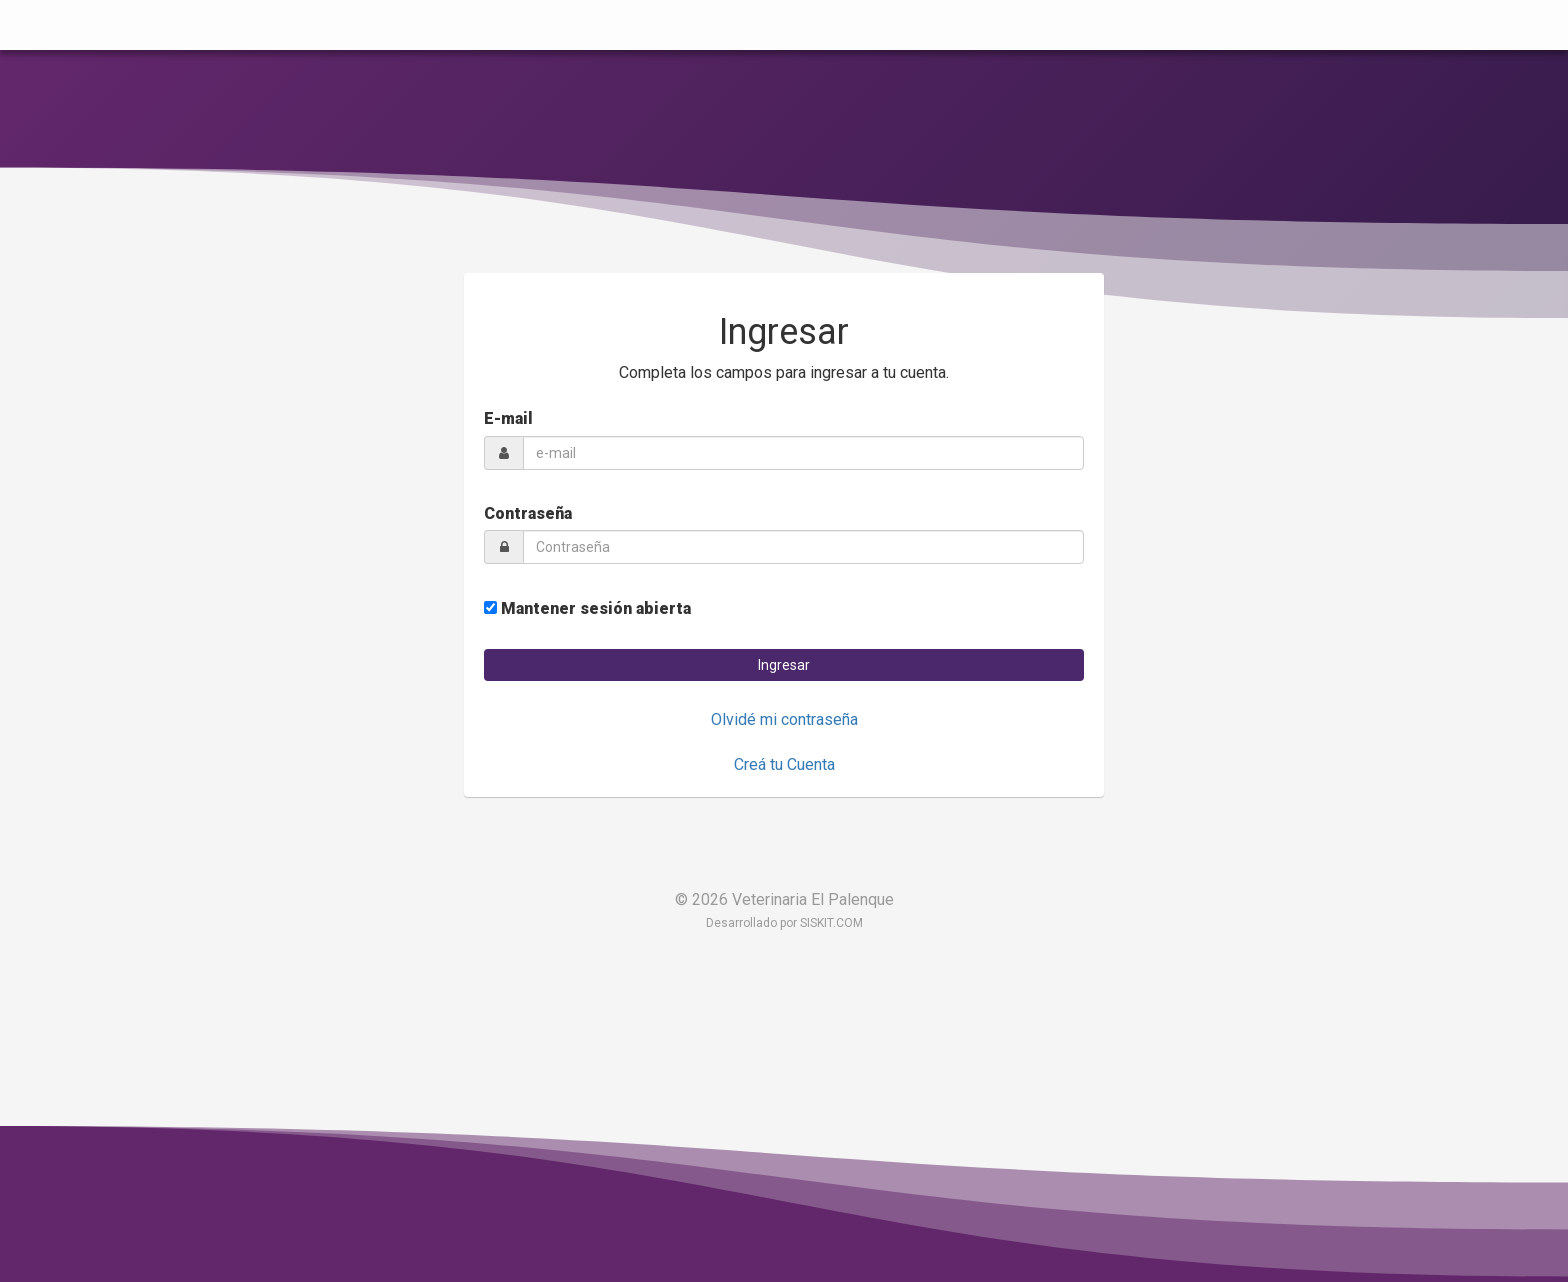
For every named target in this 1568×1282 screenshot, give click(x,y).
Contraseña (528, 513)
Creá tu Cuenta (784, 764)
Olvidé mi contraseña (784, 719)
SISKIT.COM (831, 923)
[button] (784, 665)
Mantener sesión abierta (587, 608)
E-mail (508, 418)
